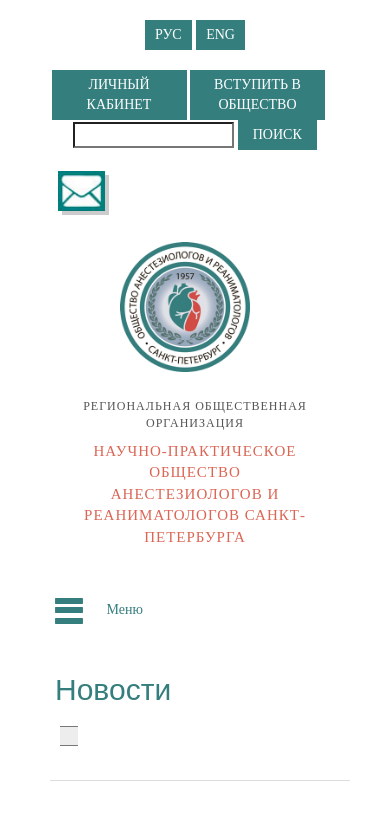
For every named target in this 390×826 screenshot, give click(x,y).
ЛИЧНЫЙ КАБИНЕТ (119, 94)
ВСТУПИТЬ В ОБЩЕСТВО (257, 94)
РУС (168, 34)
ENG (220, 34)
